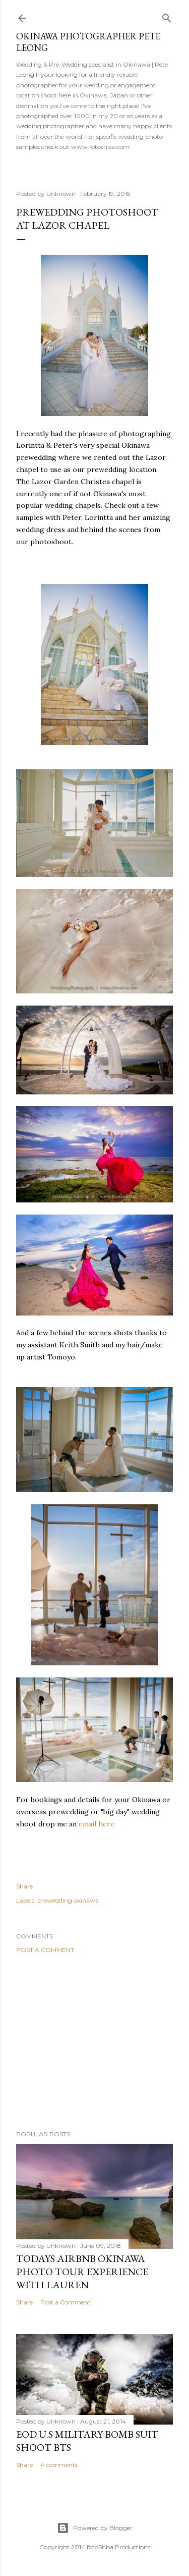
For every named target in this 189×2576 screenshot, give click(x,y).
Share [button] (24, 1886)
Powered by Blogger (95, 2528)
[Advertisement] (94, 2042)
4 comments (59, 2464)
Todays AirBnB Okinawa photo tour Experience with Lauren (82, 2271)
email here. (98, 1823)
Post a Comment (45, 1950)
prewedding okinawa (68, 1900)
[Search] (167, 16)
